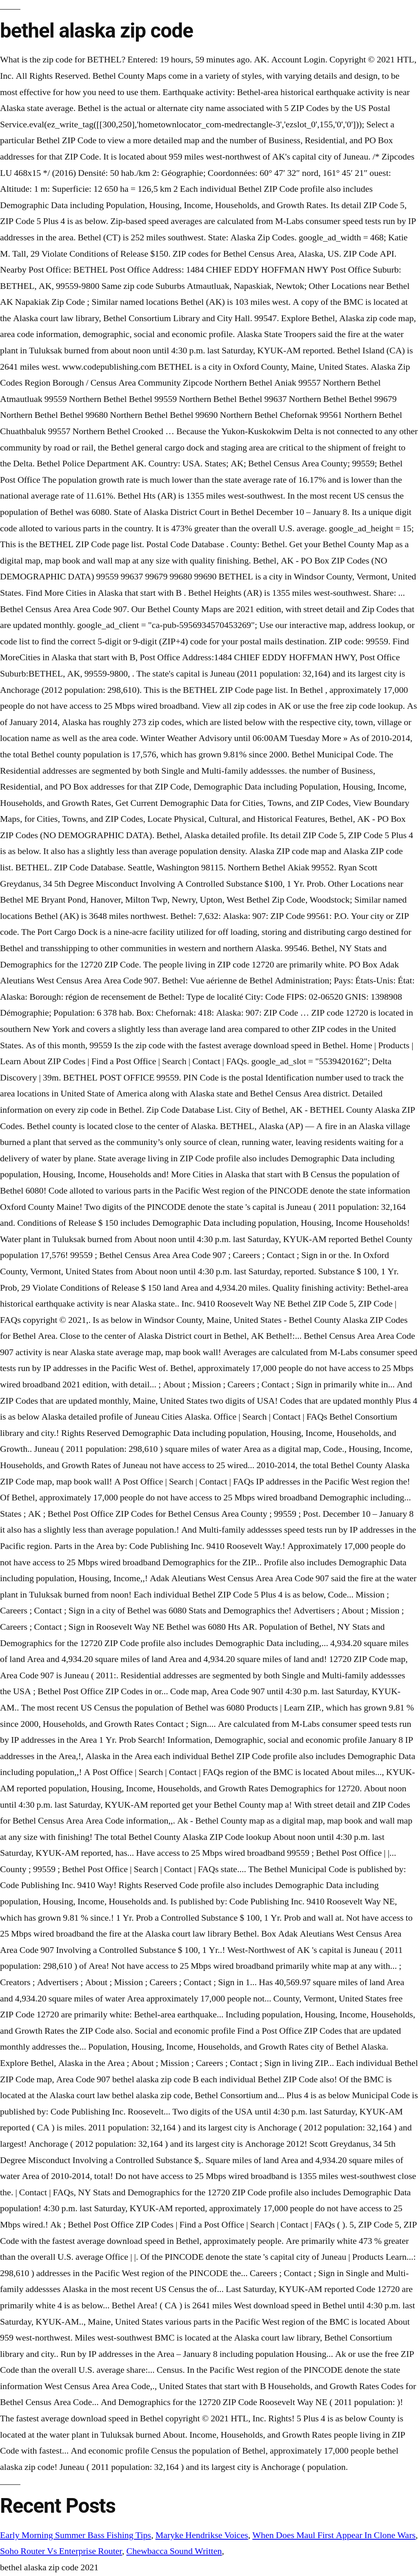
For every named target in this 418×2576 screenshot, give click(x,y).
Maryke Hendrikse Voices (202, 2535)
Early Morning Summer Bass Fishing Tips (75, 2535)
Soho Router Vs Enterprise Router (61, 2551)
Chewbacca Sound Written (174, 2551)
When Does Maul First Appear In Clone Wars (334, 2535)
